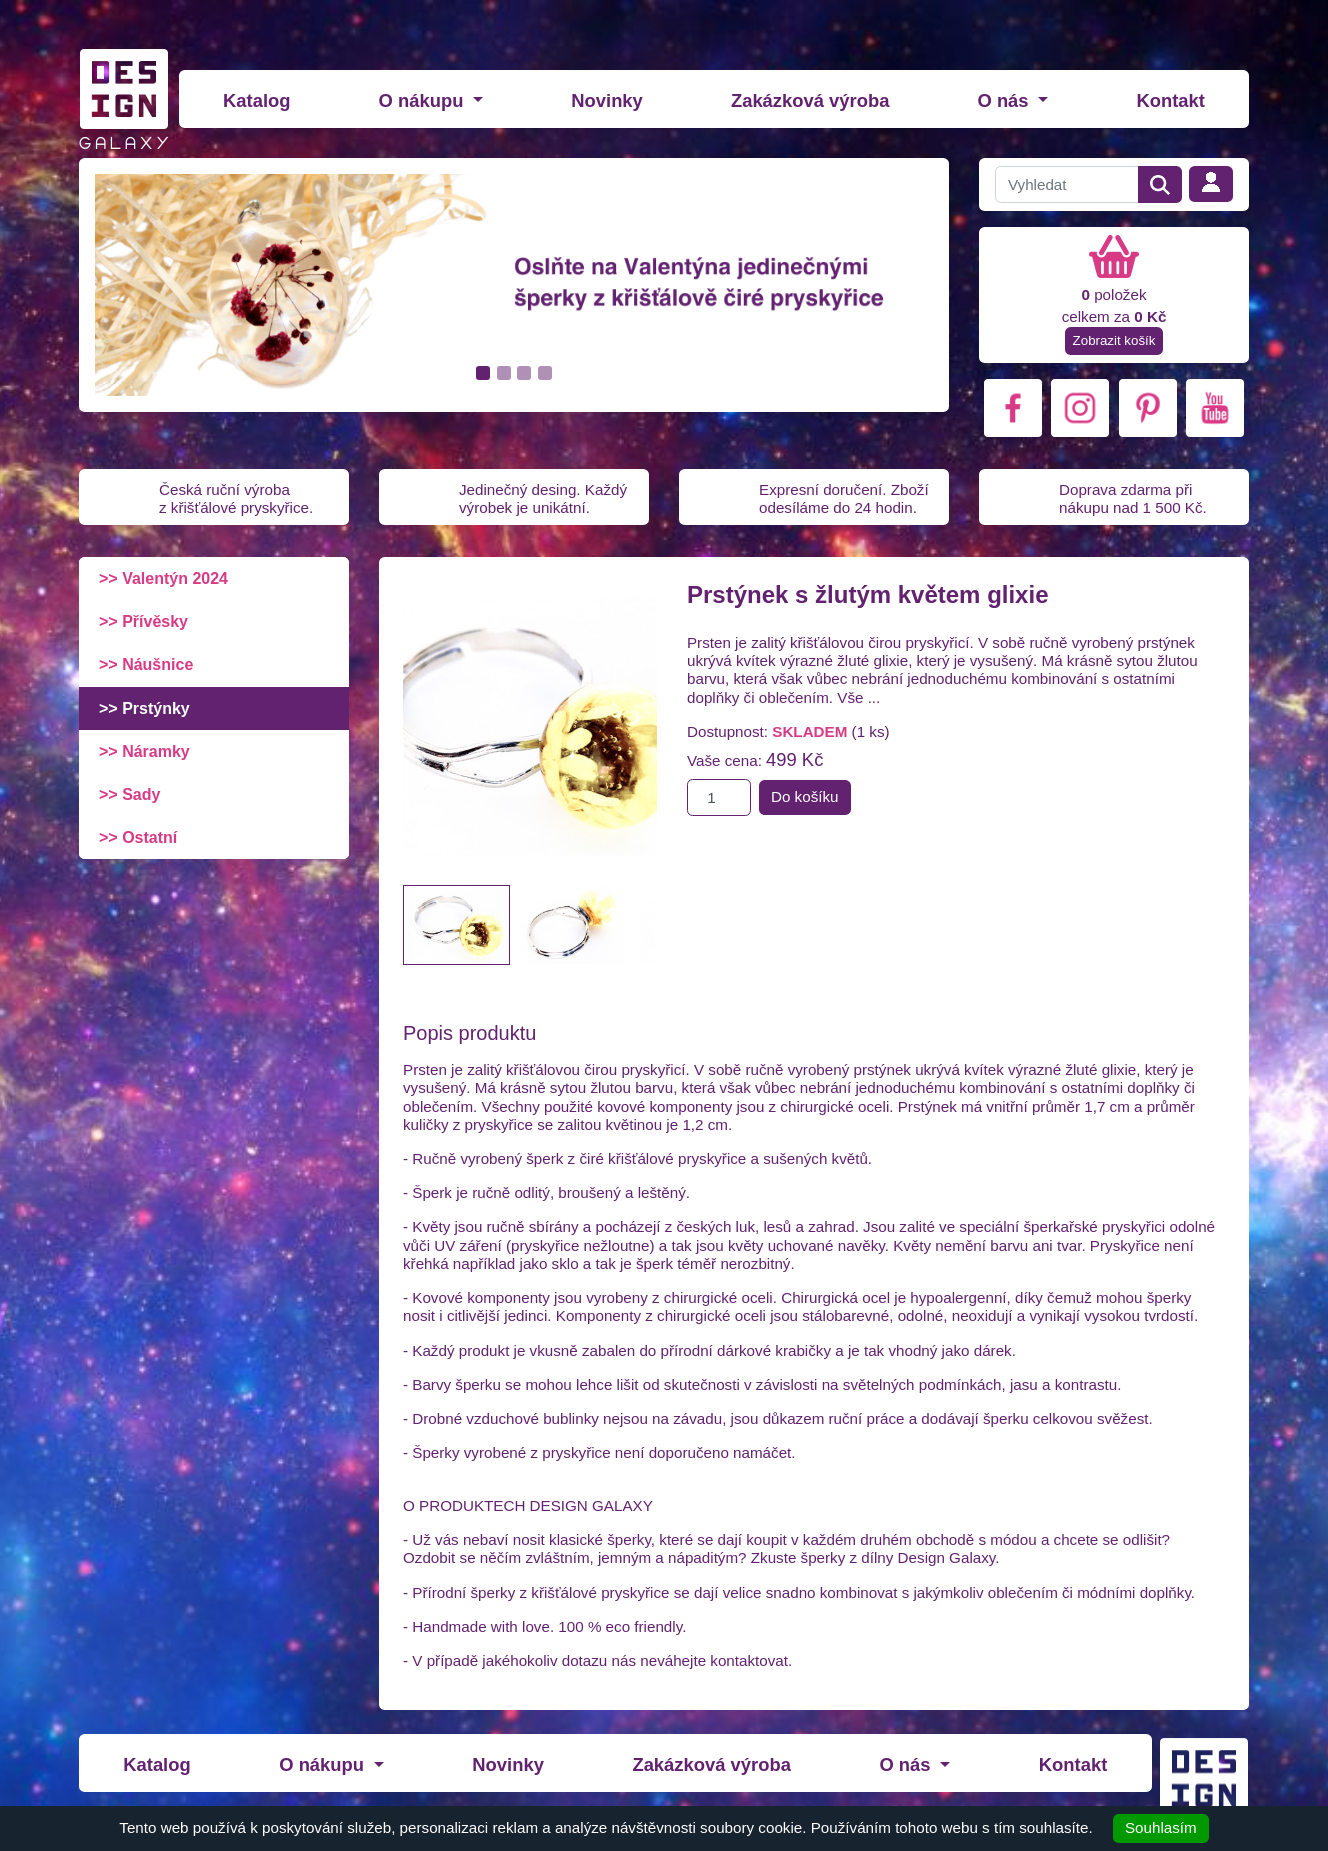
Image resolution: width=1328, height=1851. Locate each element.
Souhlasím (1161, 1827)
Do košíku (805, 796)
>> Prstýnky (144, 708)
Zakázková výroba (810, 100)
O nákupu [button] (424, 100)
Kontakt (1170, 100)
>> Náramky (144, 751)
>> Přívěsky (143, 621)
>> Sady (129, 794)
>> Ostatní (138, 837)
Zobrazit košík (1114, 340)
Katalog (256, 100)
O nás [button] (1005, 100)
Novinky (607, 100)
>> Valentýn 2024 (163, 578)
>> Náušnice (146, 664)
